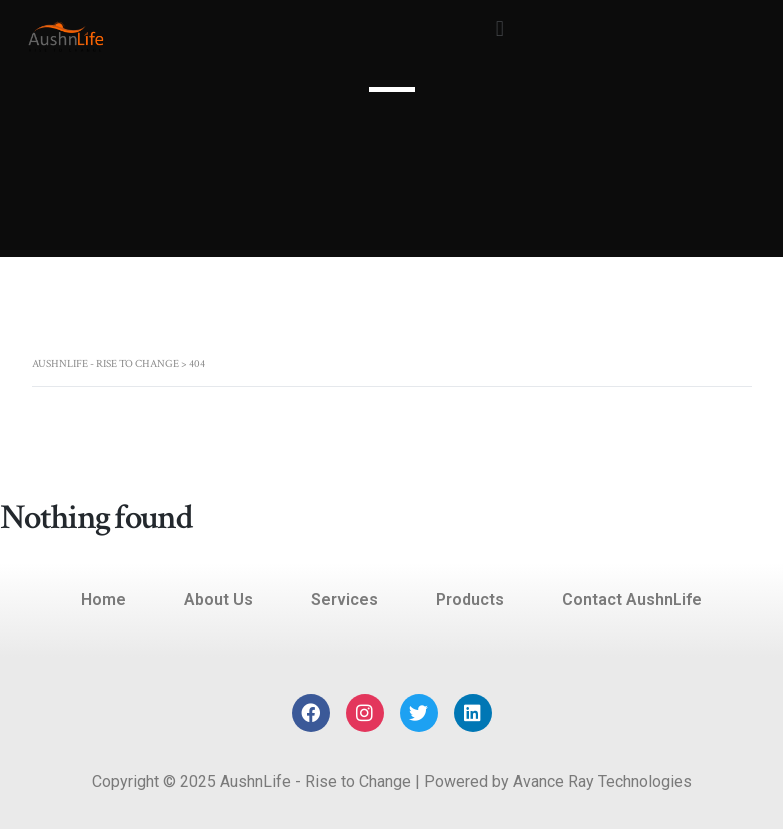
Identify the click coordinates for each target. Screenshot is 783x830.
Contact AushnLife (632, 599)
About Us (218, 599)
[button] (499, 29)
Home (103, 599)
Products (470, 599)
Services (344, 599)
